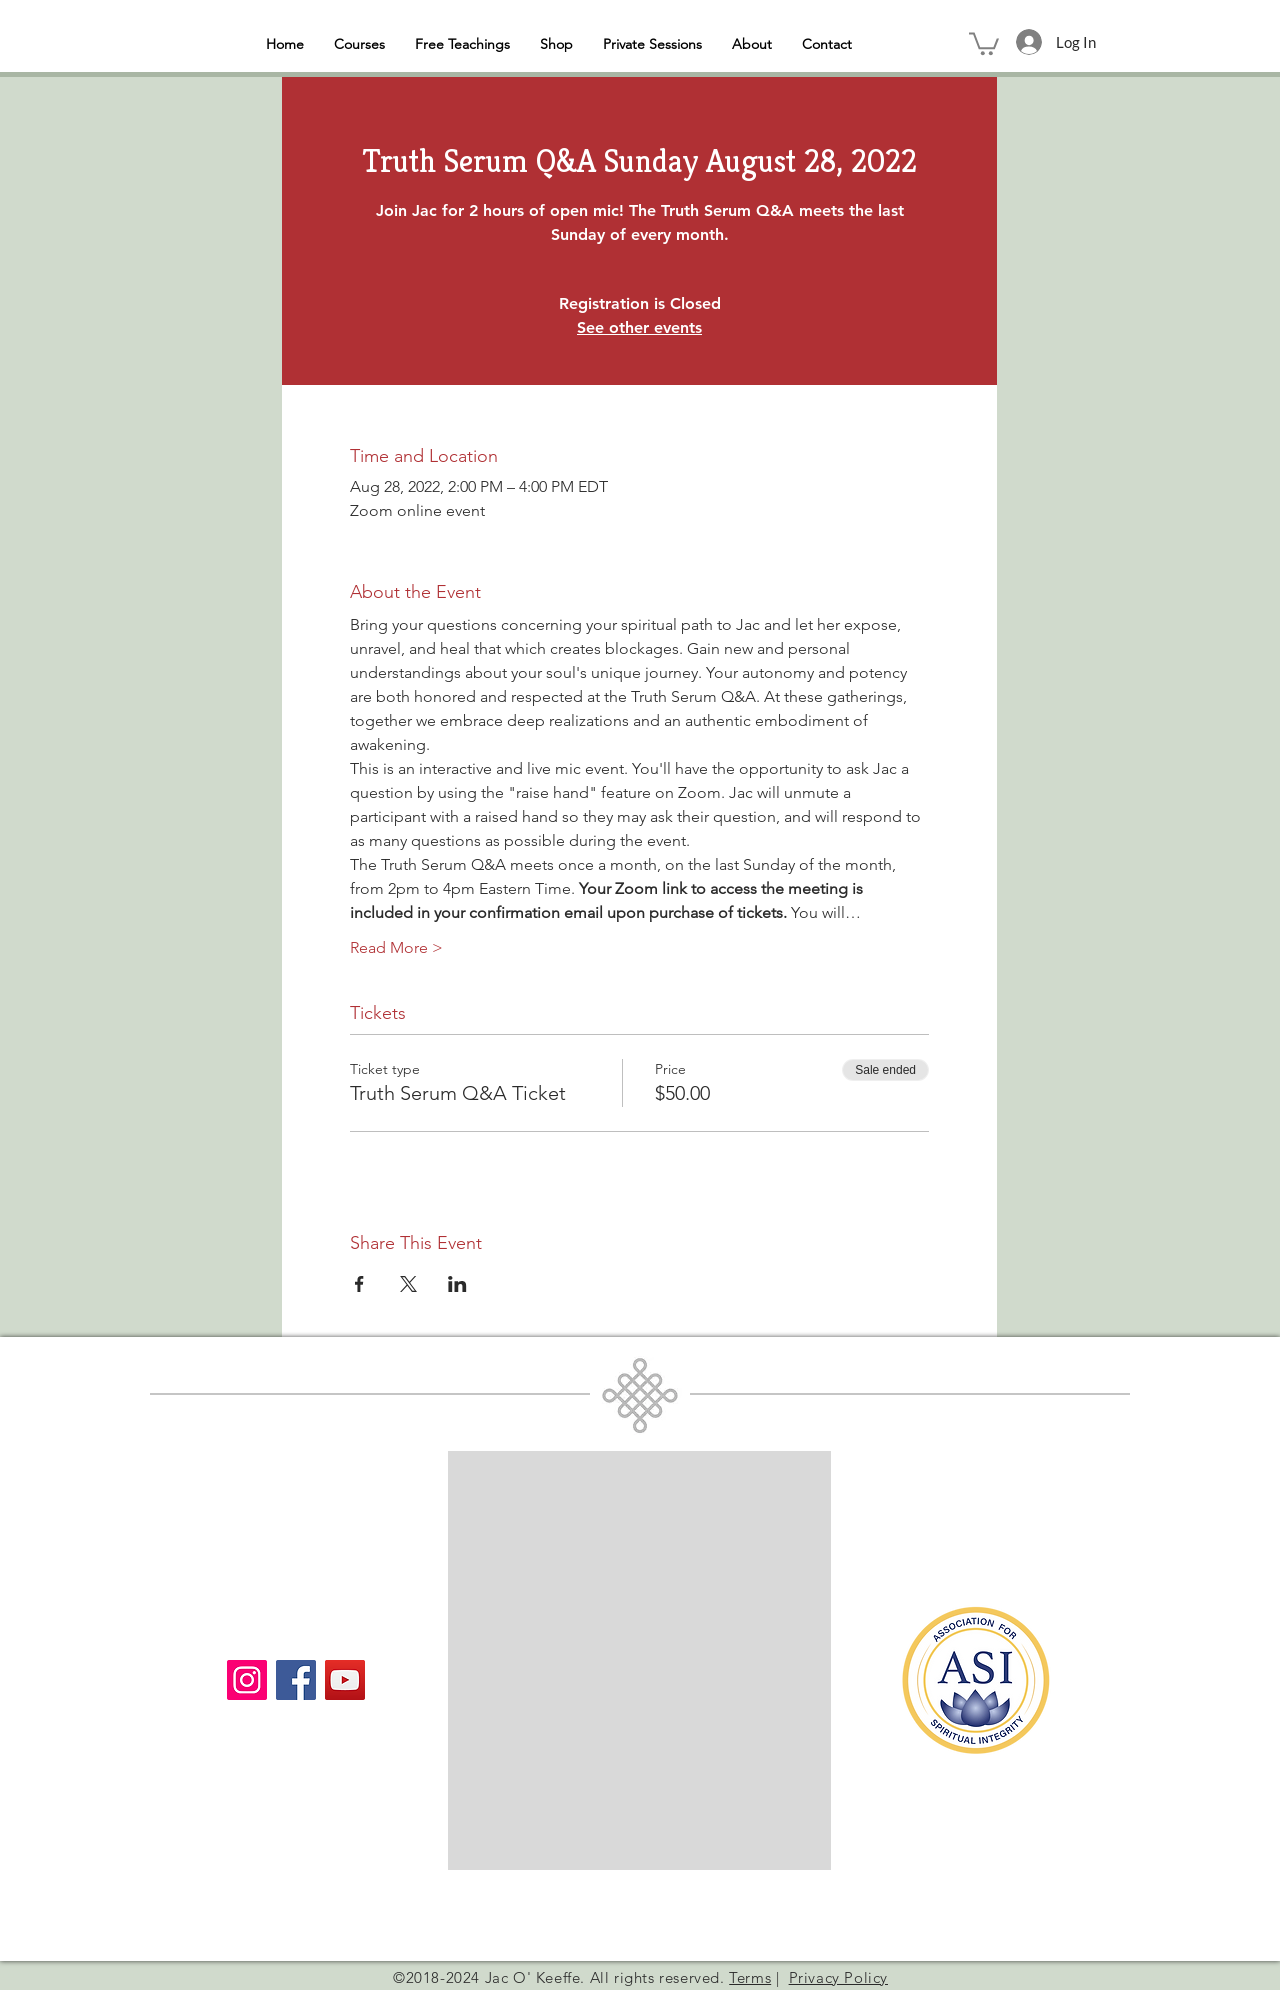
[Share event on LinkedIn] (457, 1284)
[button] (984, 42)
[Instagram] (247, 1680)
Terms (750, 1977)
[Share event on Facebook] (359, 1284)
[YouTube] (345, 1680)
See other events (639, 327)
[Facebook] (296, 1680)
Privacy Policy (838, 1977)
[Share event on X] (408, 1284)
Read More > (396, 947)
